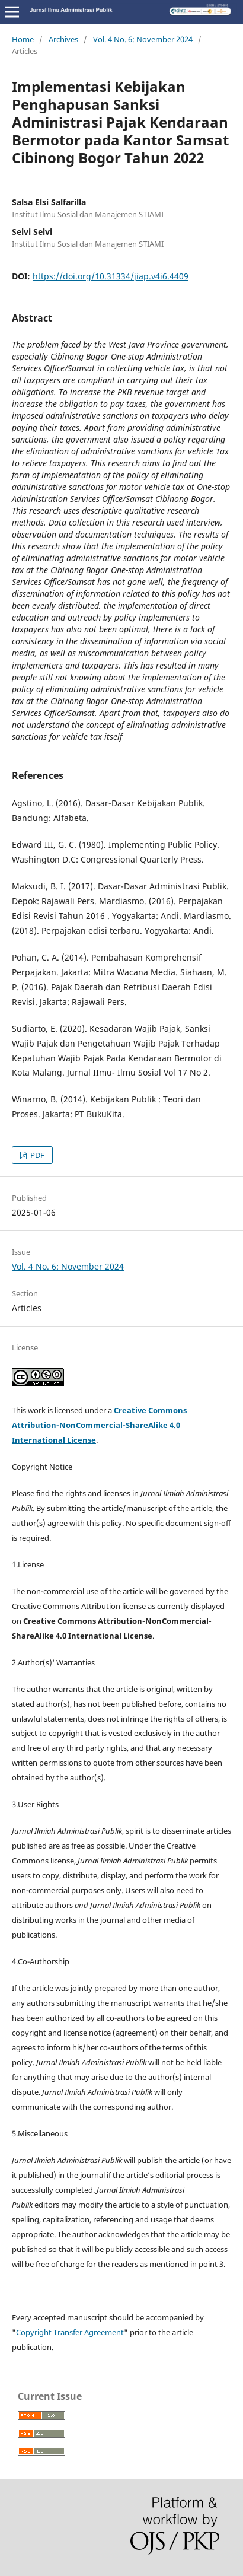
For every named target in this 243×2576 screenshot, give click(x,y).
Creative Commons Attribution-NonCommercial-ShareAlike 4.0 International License (99, 1425)
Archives (63, 39)
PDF (36, 1155)
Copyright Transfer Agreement (70, 2332)
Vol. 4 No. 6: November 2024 (143, 39)
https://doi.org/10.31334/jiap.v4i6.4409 (110, 276)
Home (23, 39)
